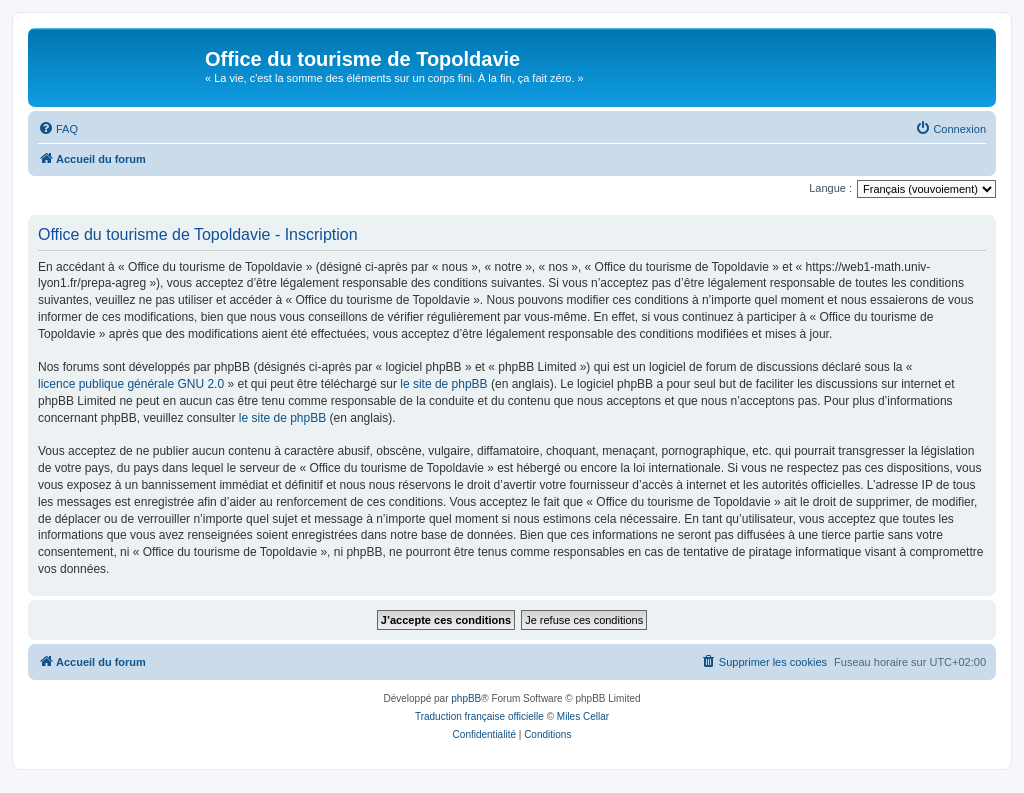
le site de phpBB (443, 384)
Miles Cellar (583, 716)
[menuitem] (58, 129)
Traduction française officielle (479, 716)
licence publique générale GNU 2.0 (131, 384)
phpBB (466, 698)
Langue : (830, 188)
